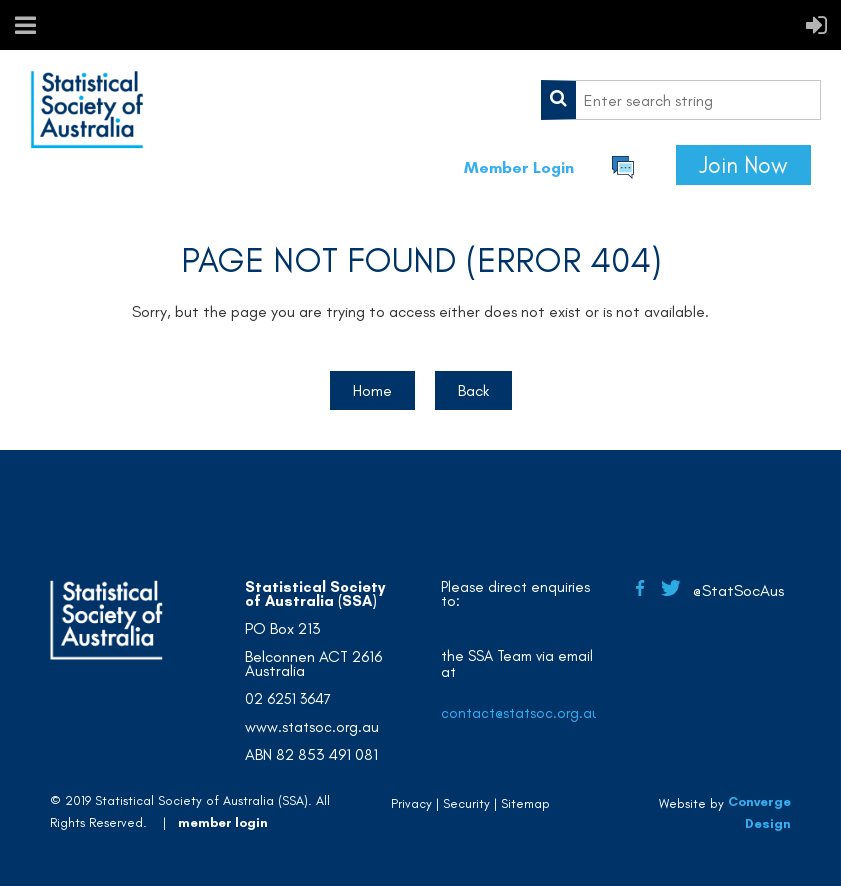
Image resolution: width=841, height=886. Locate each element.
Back (473, 390)
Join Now (743, 165)
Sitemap (525, 803)
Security (466, 803)
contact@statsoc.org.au (520, 713)
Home (372, 390)
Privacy (411, 803)
